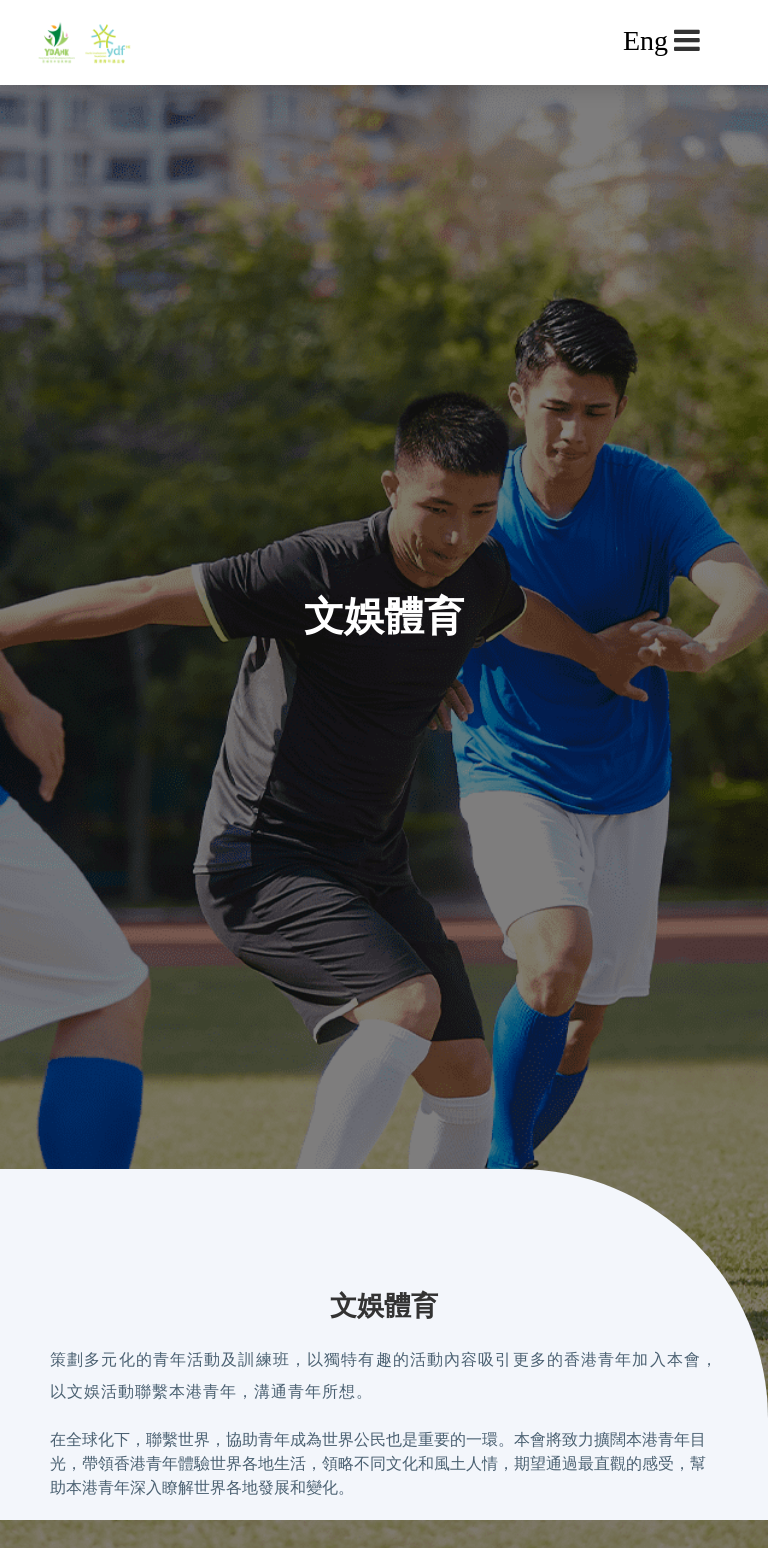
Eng (645, 40)
